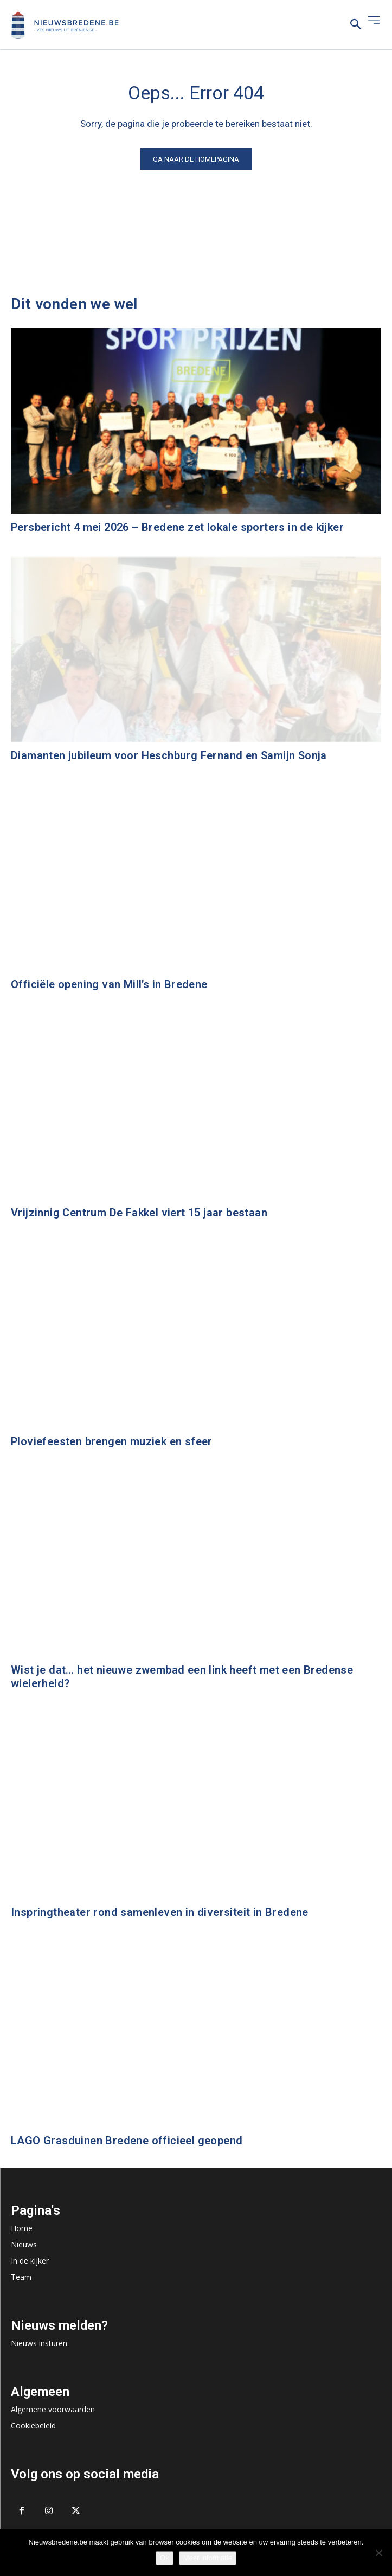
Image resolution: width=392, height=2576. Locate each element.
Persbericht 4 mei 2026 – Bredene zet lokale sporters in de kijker (177, 527)
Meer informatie (207, 2558)
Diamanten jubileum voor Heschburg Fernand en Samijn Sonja (169, 755)
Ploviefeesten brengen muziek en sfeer (112, 1441)
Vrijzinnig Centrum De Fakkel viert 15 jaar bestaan (139, 1212)
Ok (164, 2558)
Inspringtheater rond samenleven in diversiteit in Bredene (160, 1912)
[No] (378, 2552)
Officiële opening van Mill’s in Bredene (109, 984)
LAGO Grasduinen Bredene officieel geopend (126, 2140)
